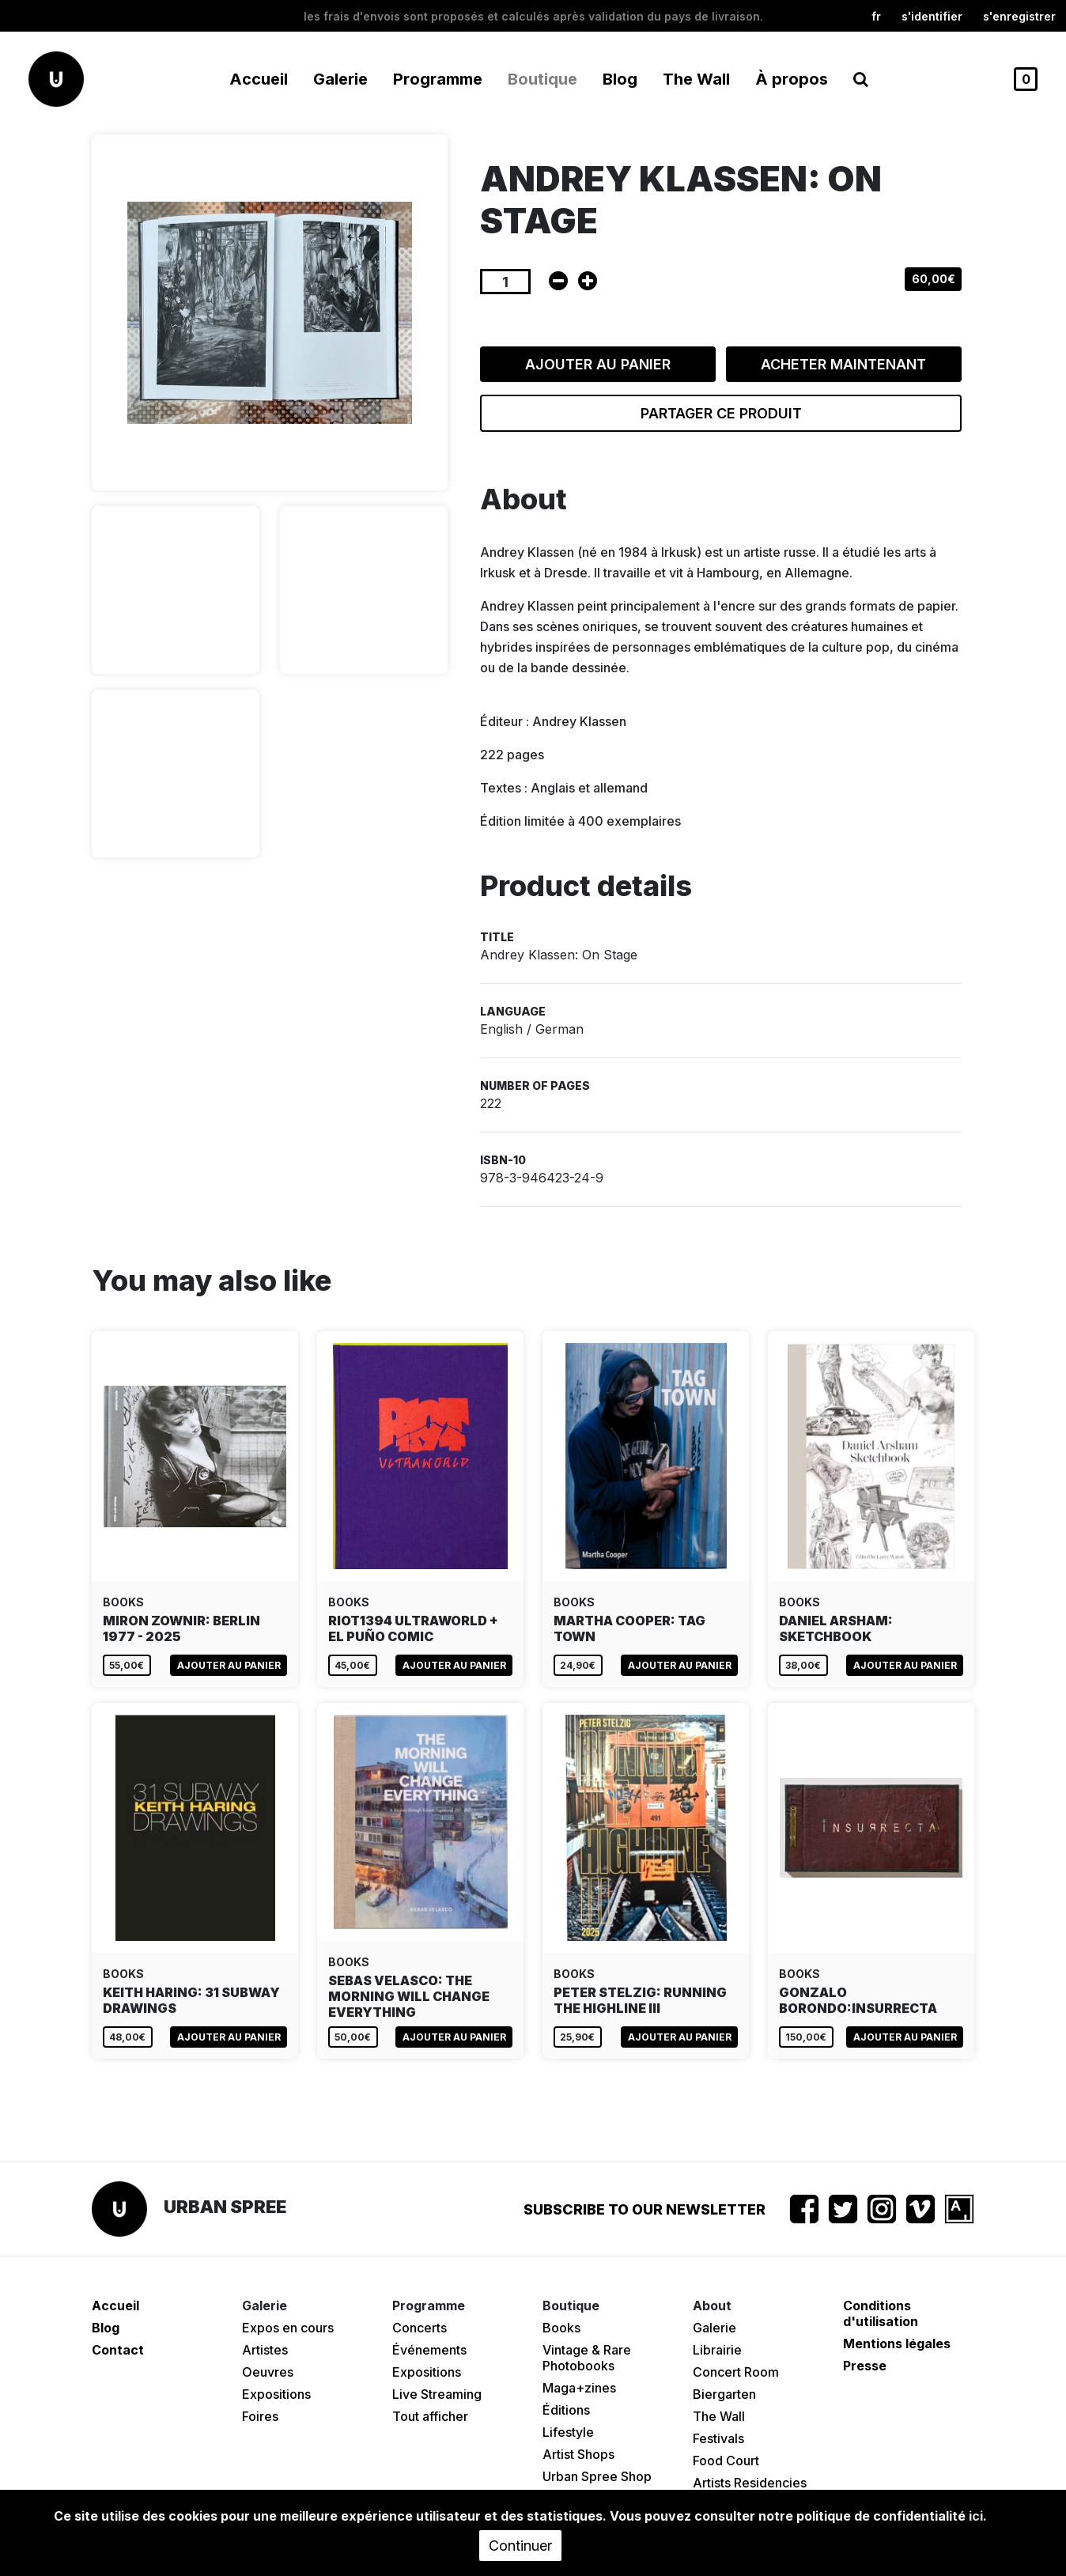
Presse (864, 2366)
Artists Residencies (750, 2483)
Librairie (717, 2350)
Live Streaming (437, 2394)
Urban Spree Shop (597, 2476)
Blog (620, 79)
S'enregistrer (1019, 16)
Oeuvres (267, 2372)
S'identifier (932, 16)
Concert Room (736, 2372)
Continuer (520, 2545)
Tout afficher (430, 2416)
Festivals (718, 2438)
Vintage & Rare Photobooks (586, 2358)
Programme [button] (437, 79)
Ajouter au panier (598, 364)
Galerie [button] (340, 79)
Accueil (258, 79)
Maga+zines (579, 2388)
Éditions (566, 2410)
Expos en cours (288, 2328)
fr (876, 16)
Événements (429, 2350)
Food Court (726, 2460)
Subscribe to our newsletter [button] (644, 2209)
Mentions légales (897, 2343)
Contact (118, 2350)
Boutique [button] (542, 79)
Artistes (265, 2350)
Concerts (419, 2328)
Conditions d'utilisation (880, 2313)
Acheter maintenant (843, 364)
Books (561, 2328)
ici (976, 2516)
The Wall (696, 79)
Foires (260, 2416)
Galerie (714, 2328)
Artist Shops (578, 2454)
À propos (791, 79)
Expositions (276, 2394)
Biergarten (724, 2394)
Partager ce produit (721, 413)
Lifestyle (568, 2432)
